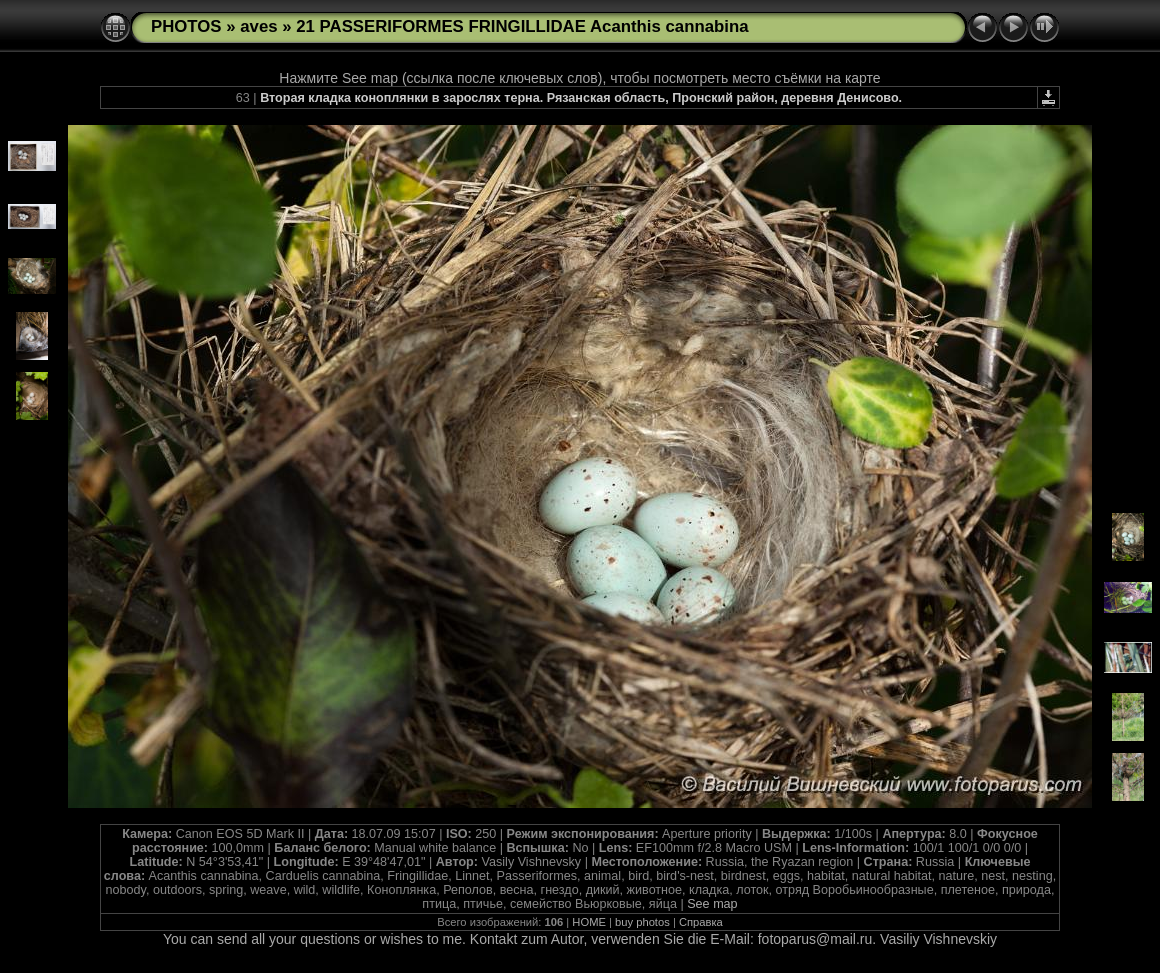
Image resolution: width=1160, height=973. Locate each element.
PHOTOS (186, 26)
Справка (701, 922)
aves (258, 26)
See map (712, 904)
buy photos (642, 922)
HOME (589, 922)
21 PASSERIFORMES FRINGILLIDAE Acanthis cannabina (522, 26)
